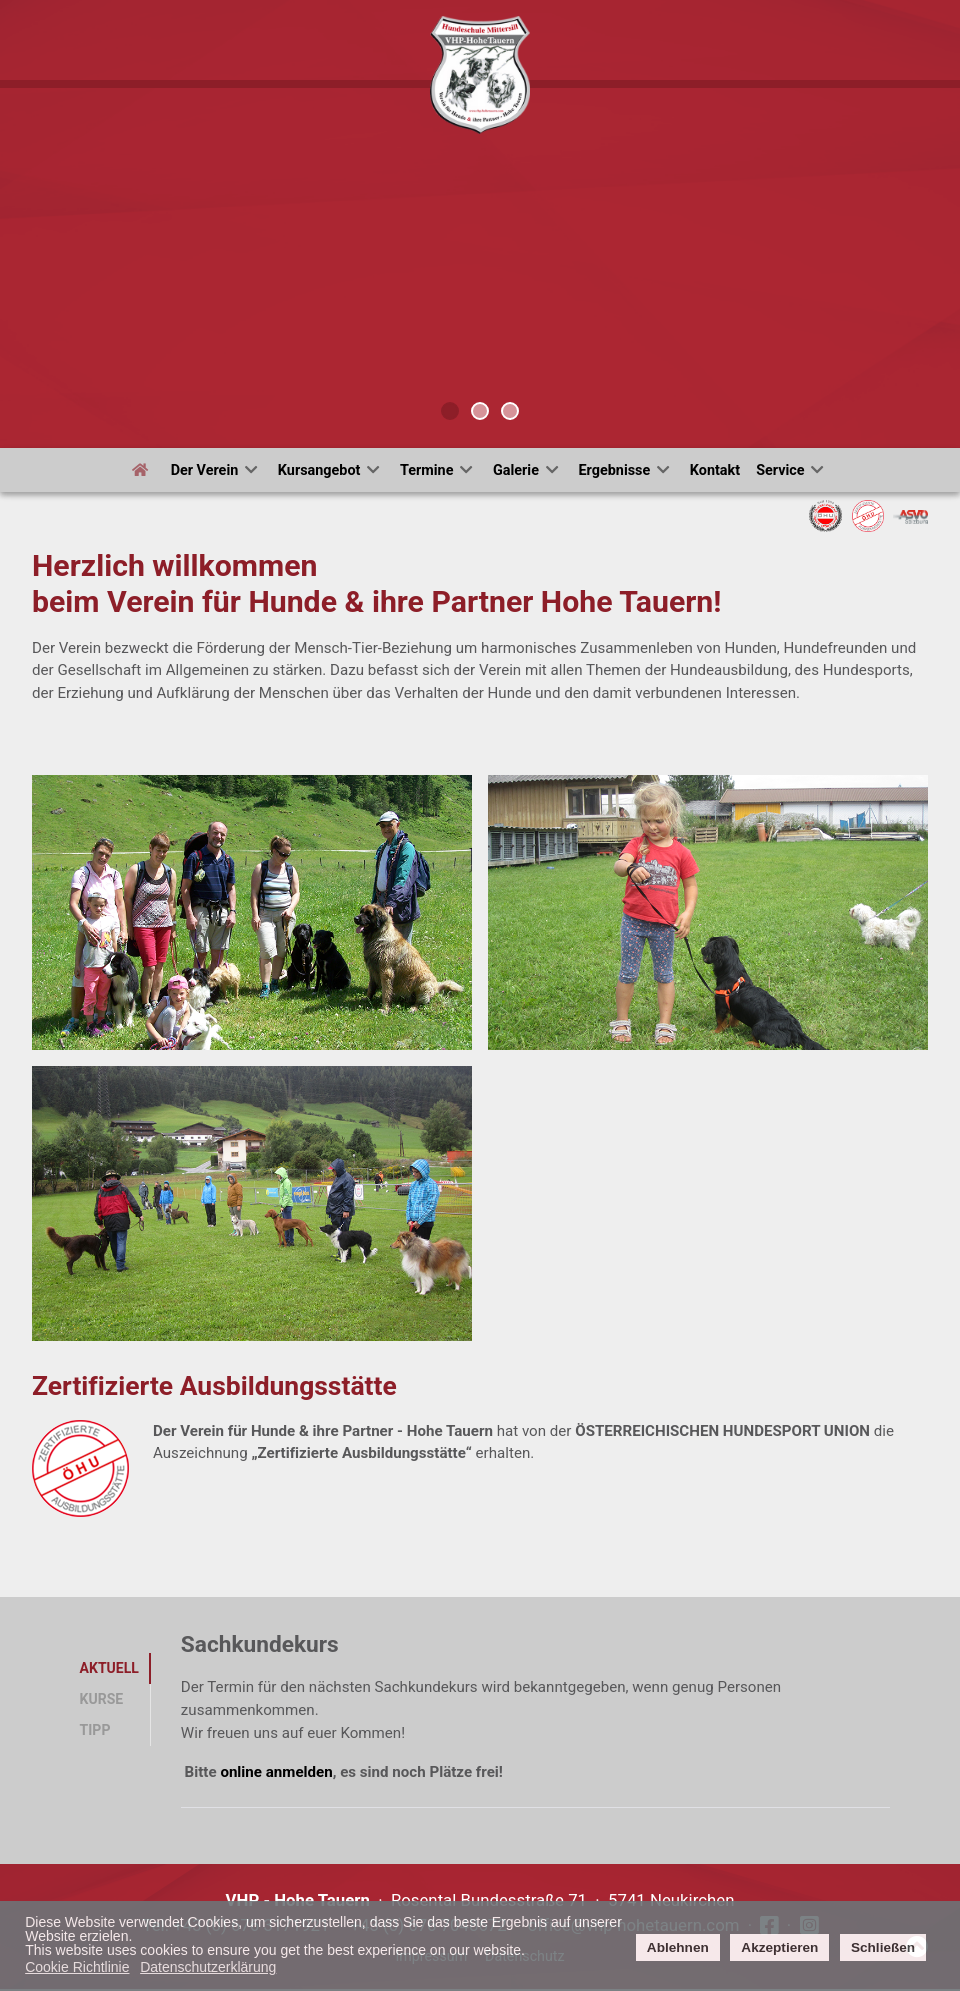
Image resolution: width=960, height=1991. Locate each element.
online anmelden (276, 1772)
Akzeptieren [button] (779, 1947)
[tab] (450, 411)
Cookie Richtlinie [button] (77, 1967)
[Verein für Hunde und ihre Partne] (480, 73)
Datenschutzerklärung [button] (208, 1967)
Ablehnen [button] (678, 1947)
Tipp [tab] (95, 1730)
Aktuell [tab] (109, 1668)
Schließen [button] (883, 1947)
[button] (252, 912)
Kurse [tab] (102, 1699)
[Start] (143, 470)
